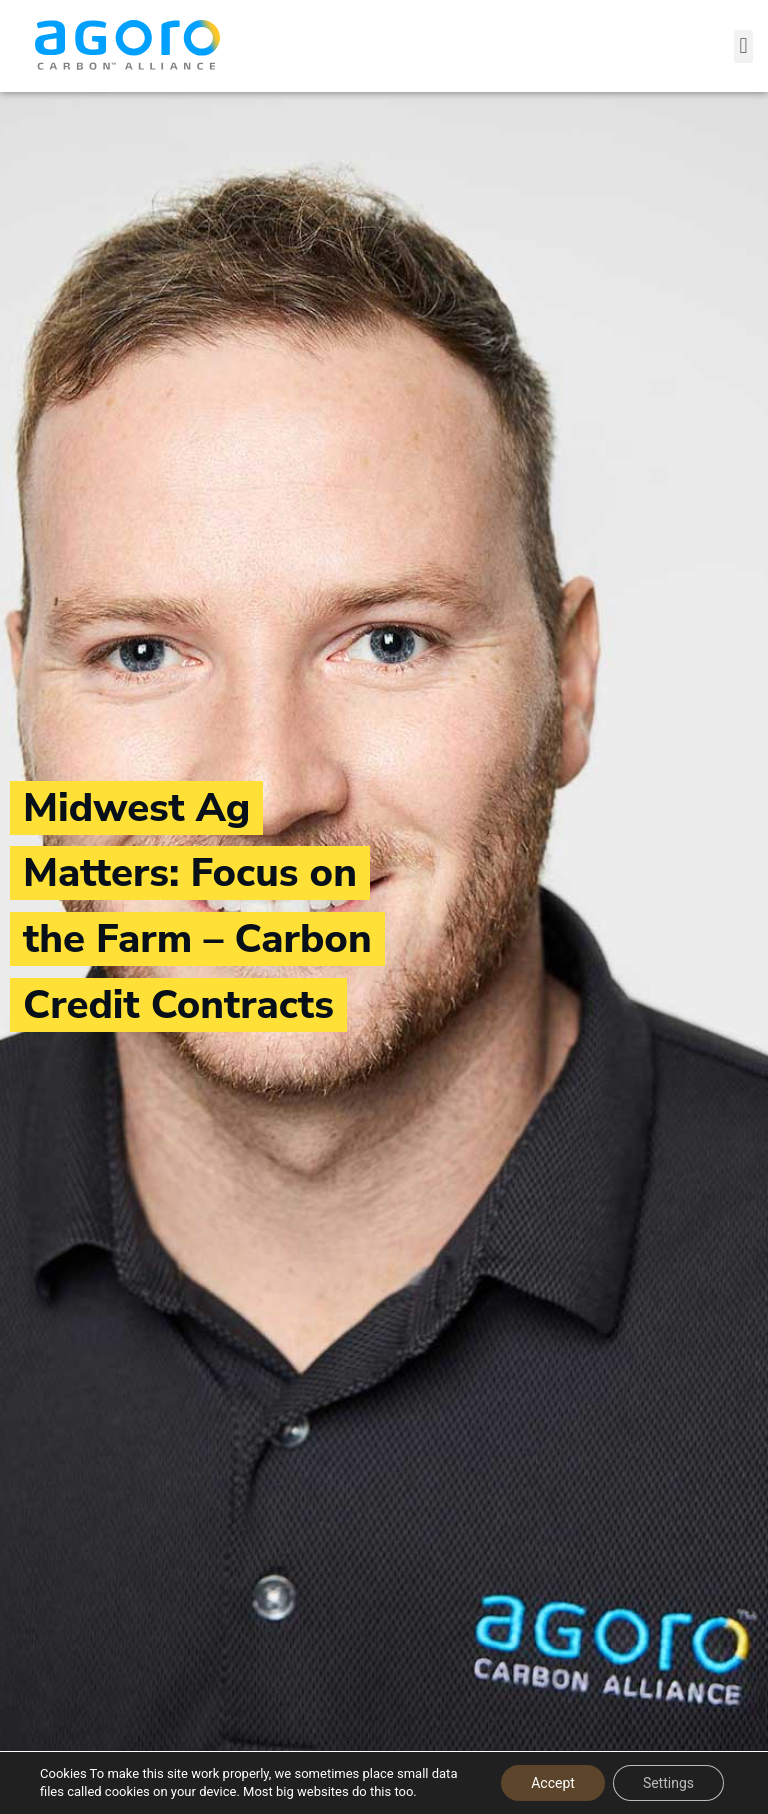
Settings (668, 1783)
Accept (553, 1783)
